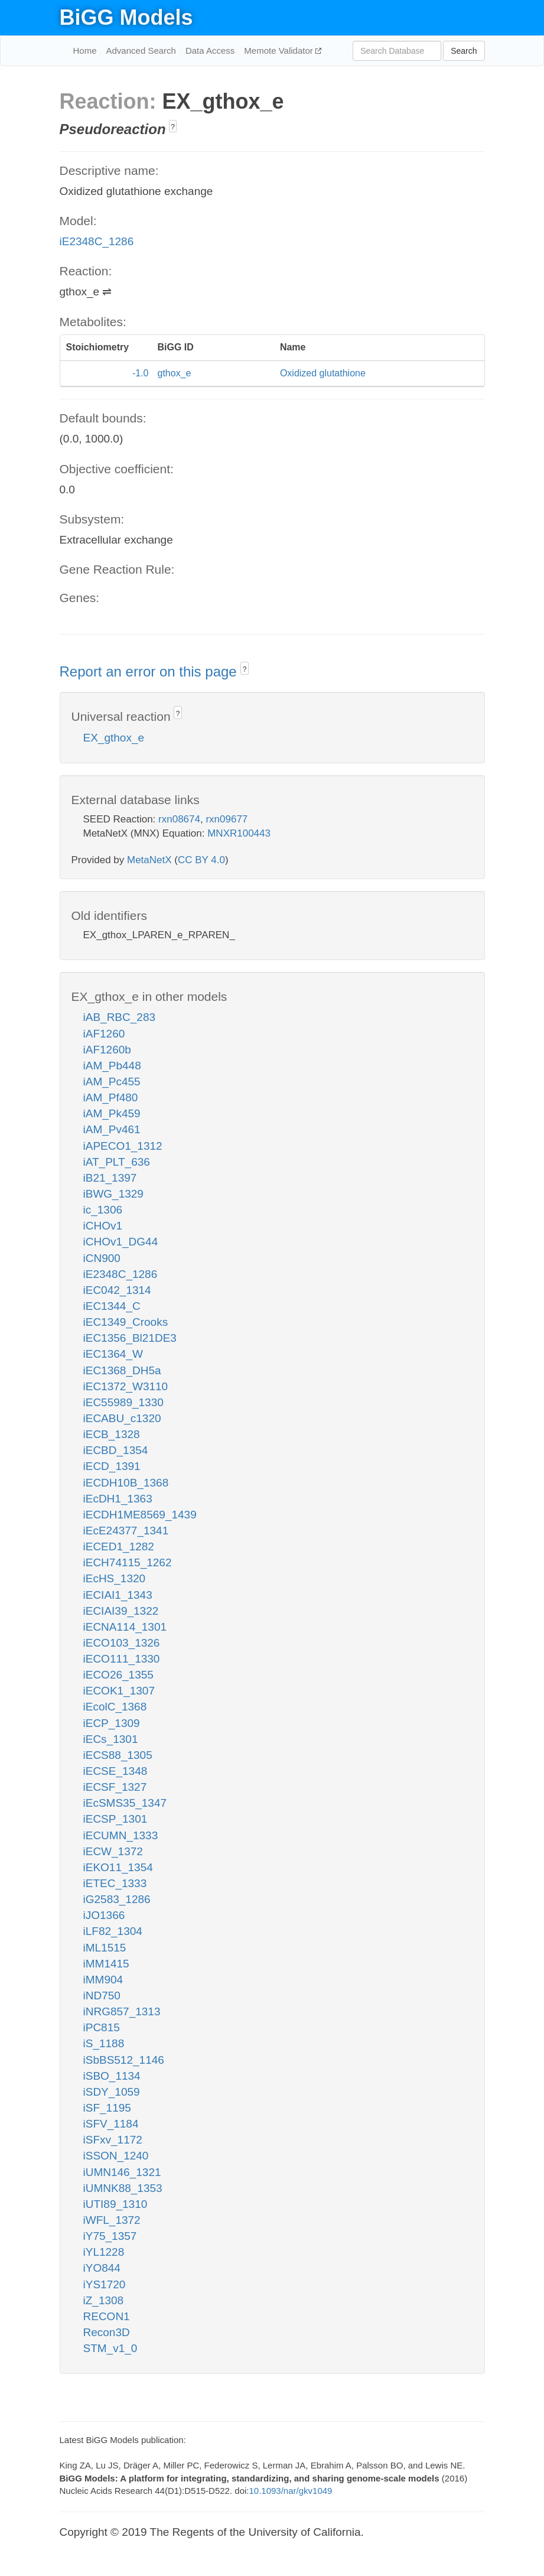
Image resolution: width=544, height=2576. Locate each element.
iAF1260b (107, 1049)
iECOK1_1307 (119, 1690)
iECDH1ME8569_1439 (140, 1514)
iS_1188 (104, 2043)
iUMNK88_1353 (122, 2188)
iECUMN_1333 (120, 1835)
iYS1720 (104, 2284)
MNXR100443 (239, 833)
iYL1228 (104, 2252)
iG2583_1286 (117, 1899)
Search (464, 51)
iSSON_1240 (116, 2155)
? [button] (173, 127)
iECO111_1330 (121, 1659)
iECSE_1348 (115, 1771)
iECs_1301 (110, 1739)
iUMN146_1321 (122, 2172)
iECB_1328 (111, 1434)
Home (85, 50)
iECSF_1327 (115, 1787)
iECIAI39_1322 (121, 1611)
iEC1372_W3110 (125, 1386)
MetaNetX (149, 860)
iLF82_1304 (112, 1931)
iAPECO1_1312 (122, 1146)
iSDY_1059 (111, 2092)
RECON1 (106, 2316)
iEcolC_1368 (115, 1706)
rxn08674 (179, 819)
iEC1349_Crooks (125, 1322)
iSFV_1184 (111, 2124)
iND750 (101, 1995)
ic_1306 (103, 1210)
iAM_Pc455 (112, 1081)
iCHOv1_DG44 (120, 1241)
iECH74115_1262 (127, 1562)
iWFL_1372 (112, 2220)
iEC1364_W (113, 1354)
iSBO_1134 (112, 2076)
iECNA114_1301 (125, 1627)
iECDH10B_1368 (126, 1482)
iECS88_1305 (117, 1755)
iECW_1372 (113, 1851)
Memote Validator (279, 50)
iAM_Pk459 (112, 1113)
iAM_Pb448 (112, 1065)
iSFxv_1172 (112, 2139)
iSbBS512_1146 (123, 2060)
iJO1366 (104, 1915)
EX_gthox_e (114, 737)
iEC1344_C (112, 1306)
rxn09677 (226, 819)
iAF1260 (104, 1033)
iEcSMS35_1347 (125, 1803)
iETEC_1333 (115, 1883)
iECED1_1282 (118, 1546)
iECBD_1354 (115, 1450)
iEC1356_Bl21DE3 (130, 1338)
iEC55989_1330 (123, 1402)
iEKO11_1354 (118, 1867)
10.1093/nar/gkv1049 (290, 2491)
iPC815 (101, 2027)
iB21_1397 (110, 1178)
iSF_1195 (107, 2108)
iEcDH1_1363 (117, 1498)
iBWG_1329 (113, 1194)
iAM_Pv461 (112, 1129)
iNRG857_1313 (122, 2011)
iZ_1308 (103, 2300)
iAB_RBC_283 (119, 1017)
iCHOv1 (103, 1225)
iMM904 (103, 1979)
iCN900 (101, 1258)
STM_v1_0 (110, 2348)
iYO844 (101, 2268)
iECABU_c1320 (122, 1418)
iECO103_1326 (121, 1643)
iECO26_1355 (118, 1674)
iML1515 (104, 1947)
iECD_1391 (112, 1466)
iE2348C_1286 (97, 241)
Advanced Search (141, 50)
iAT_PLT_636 (116, 1162)
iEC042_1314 (117, 1290)
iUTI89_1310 (115, 2204)
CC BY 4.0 (201, 860)
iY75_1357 (110, 2236)
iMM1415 (106, 1963)
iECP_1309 (111, 1723)
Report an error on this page (150, 671)
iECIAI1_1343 (117, 1595)
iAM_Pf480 (110, 1097)
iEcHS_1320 (114, 1578)
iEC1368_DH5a (122, 1370)
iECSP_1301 (115, 1819)
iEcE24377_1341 (126, 1530)
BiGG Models (126, 17)
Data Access (209, 50)
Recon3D (106, 2332)
